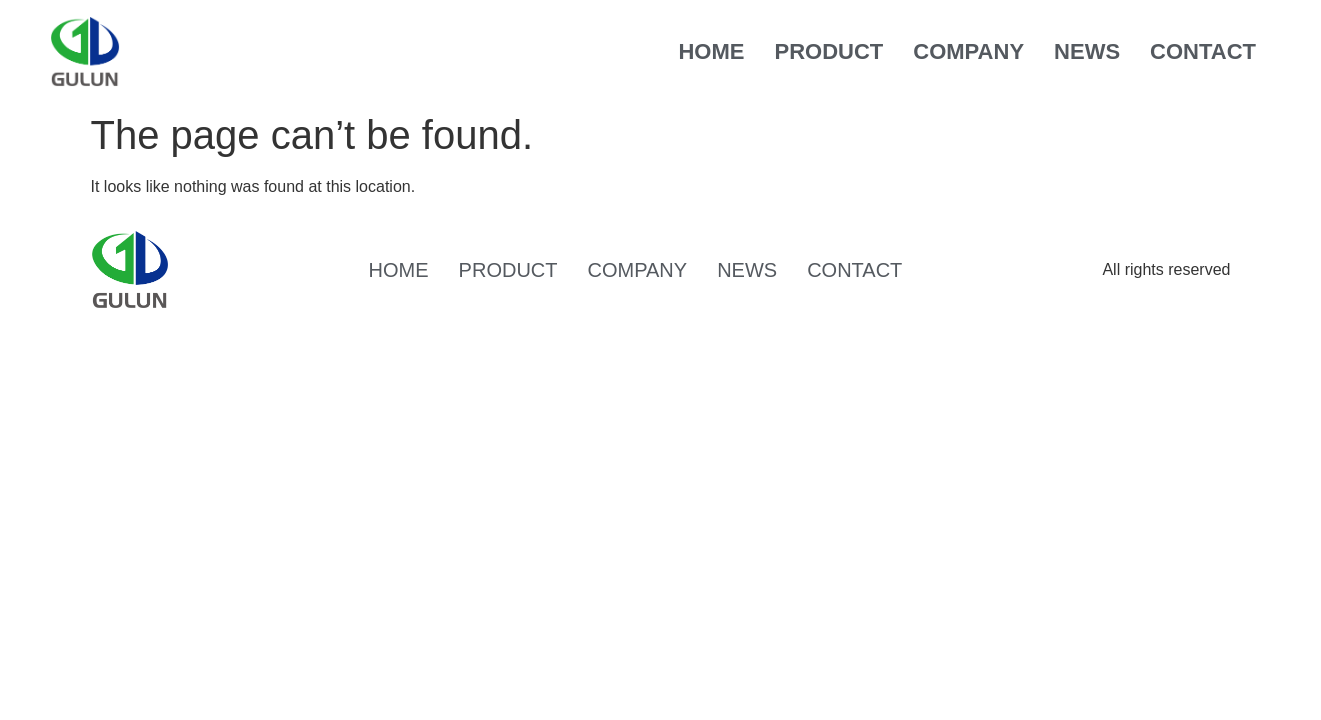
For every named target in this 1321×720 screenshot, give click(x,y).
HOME (711, 51)
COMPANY (968, 51)
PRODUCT (828, 51)
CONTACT (1203, 51)
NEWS (1087, 51)
